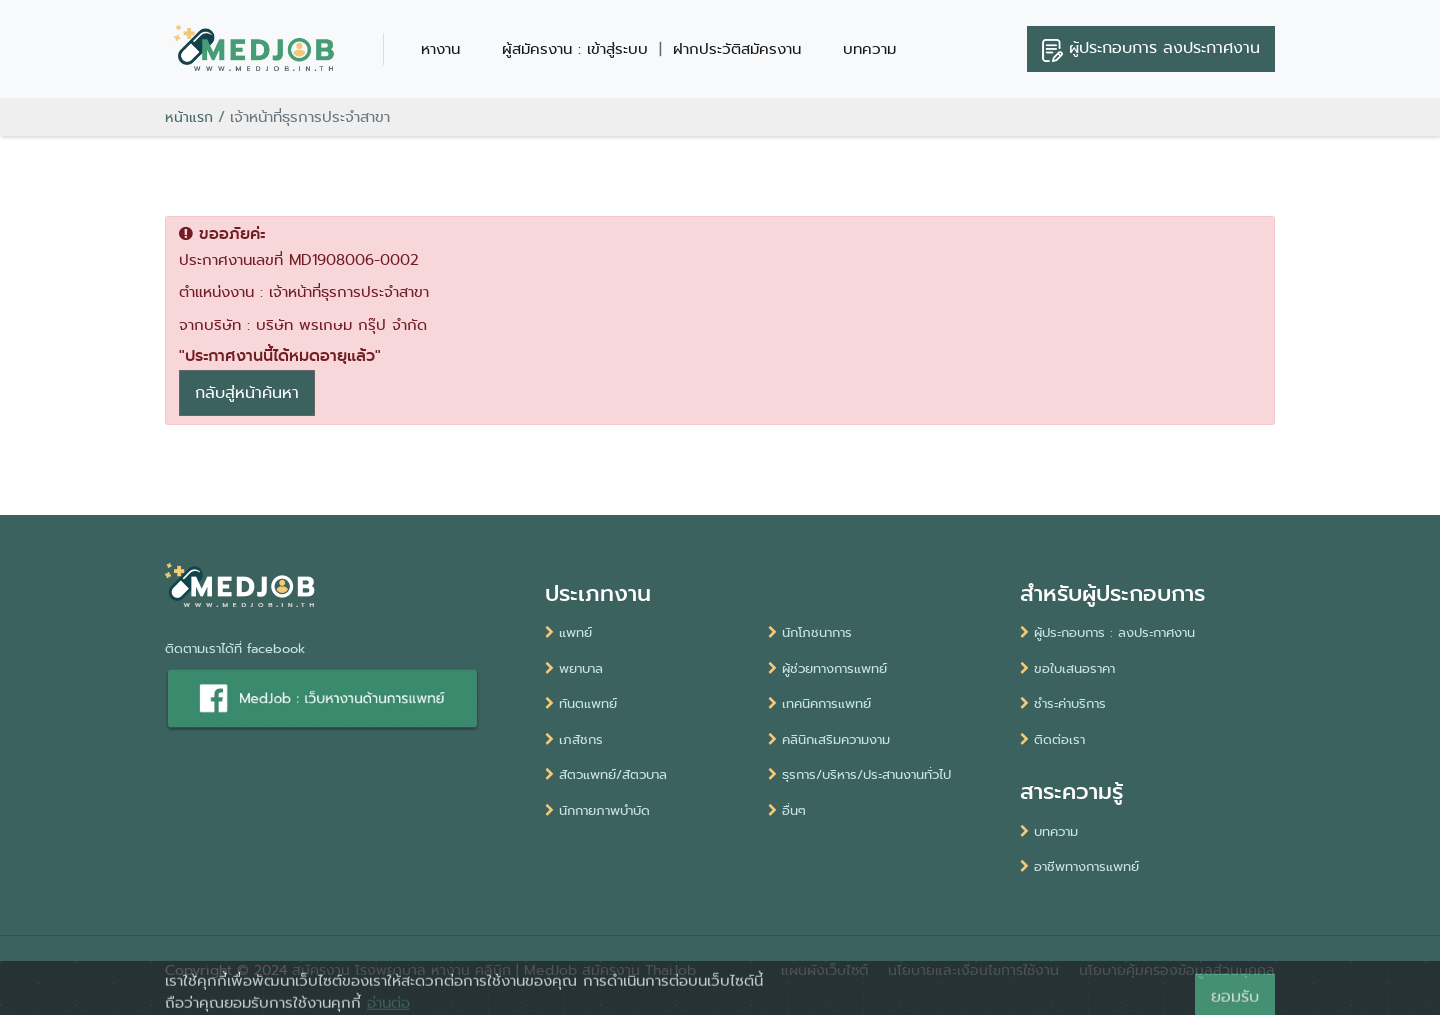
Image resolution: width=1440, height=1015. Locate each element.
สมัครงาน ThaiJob (639, 970)
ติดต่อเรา (1052, 739)
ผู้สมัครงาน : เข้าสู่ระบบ (575, 49)
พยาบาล (574, 668)
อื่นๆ (787, 810)
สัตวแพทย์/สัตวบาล (606, 774)
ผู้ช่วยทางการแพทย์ (827, 668)
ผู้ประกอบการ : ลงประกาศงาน (1107, 632)
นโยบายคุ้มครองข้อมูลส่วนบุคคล (1177, 970)
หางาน (440, 49)
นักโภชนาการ (810, 632)
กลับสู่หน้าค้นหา (247, 392)
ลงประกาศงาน (1151, 49)
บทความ (869, 49)
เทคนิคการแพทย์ (819, 703)
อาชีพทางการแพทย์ (1079, 866)
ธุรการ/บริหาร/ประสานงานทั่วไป (859, 774)
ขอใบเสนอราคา (1067, 668)
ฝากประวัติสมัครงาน (737, 49)
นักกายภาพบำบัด (597, 810)
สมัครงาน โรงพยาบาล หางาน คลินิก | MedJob (434, 970)
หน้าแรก (189, 117)
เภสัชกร (574, 739)
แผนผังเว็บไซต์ (824, 970)
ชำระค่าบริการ (1063, 703)
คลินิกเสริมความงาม (829, 739)
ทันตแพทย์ (581, 703)
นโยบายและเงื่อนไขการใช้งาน (973, 970)
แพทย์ (568, 632)
